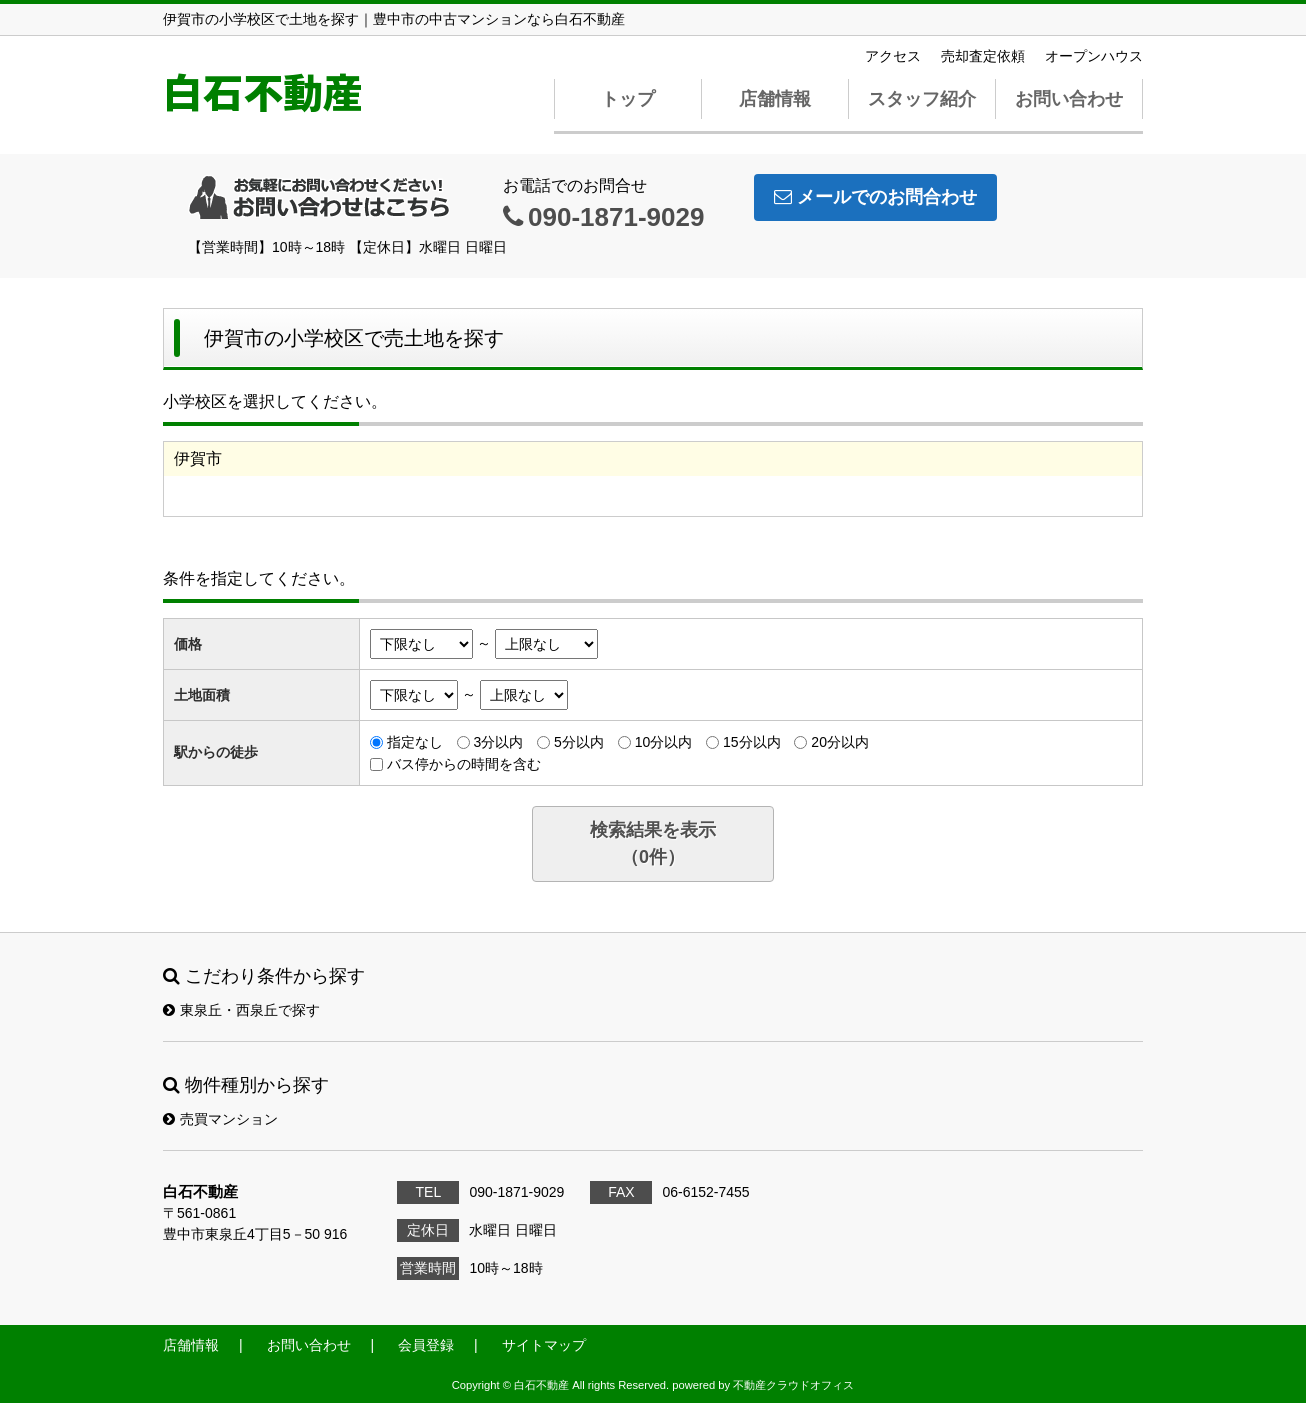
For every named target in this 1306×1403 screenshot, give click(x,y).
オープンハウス (1094, 56)
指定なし (415, 742)
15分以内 (752, 742)
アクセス (893, 56)
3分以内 (498, 742)
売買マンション (220, 1119)
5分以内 (579, 742)
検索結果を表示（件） (653, 843)
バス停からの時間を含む (464, 764)
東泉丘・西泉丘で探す (241, 1010)
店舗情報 (775, 99)
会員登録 (426, 1345)
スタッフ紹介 (922, 99)
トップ (628, 99)
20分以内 (840, 742)
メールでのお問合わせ (875, 197)
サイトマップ (544, 1345)
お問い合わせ (1069, 99)
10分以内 (664, 742)
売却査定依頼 (983, 56)
